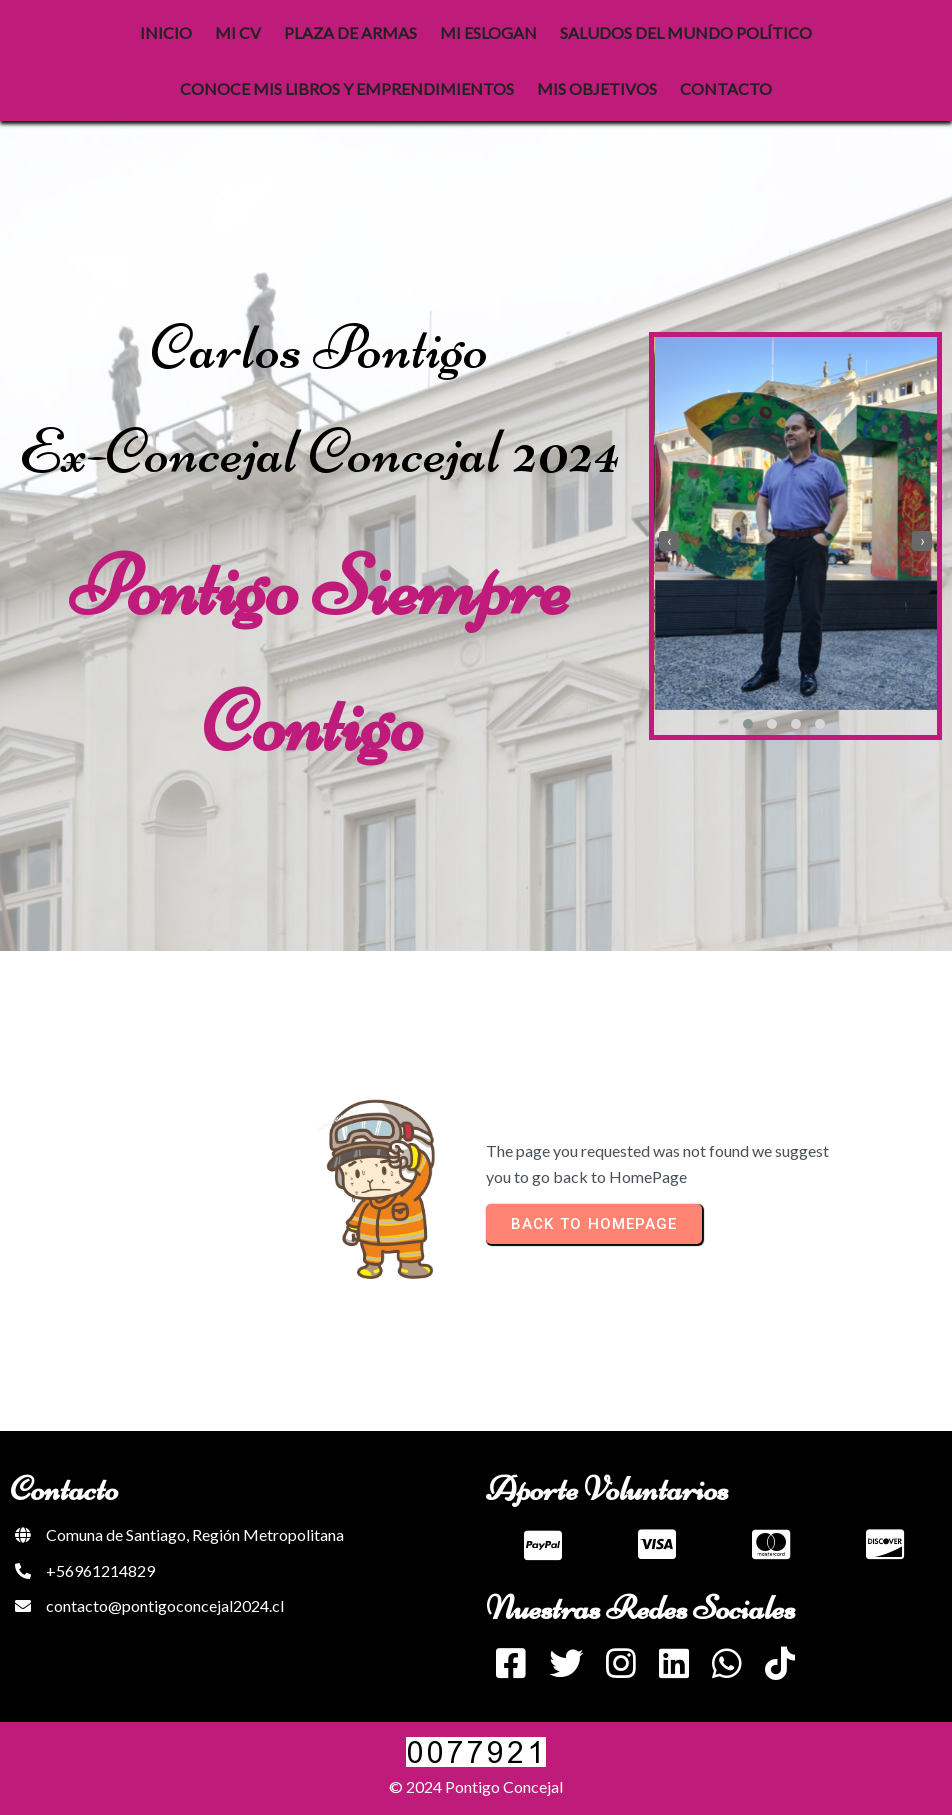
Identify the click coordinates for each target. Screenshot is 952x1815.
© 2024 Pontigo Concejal (476, 1786)
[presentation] (669, 541)
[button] (748, 724)
